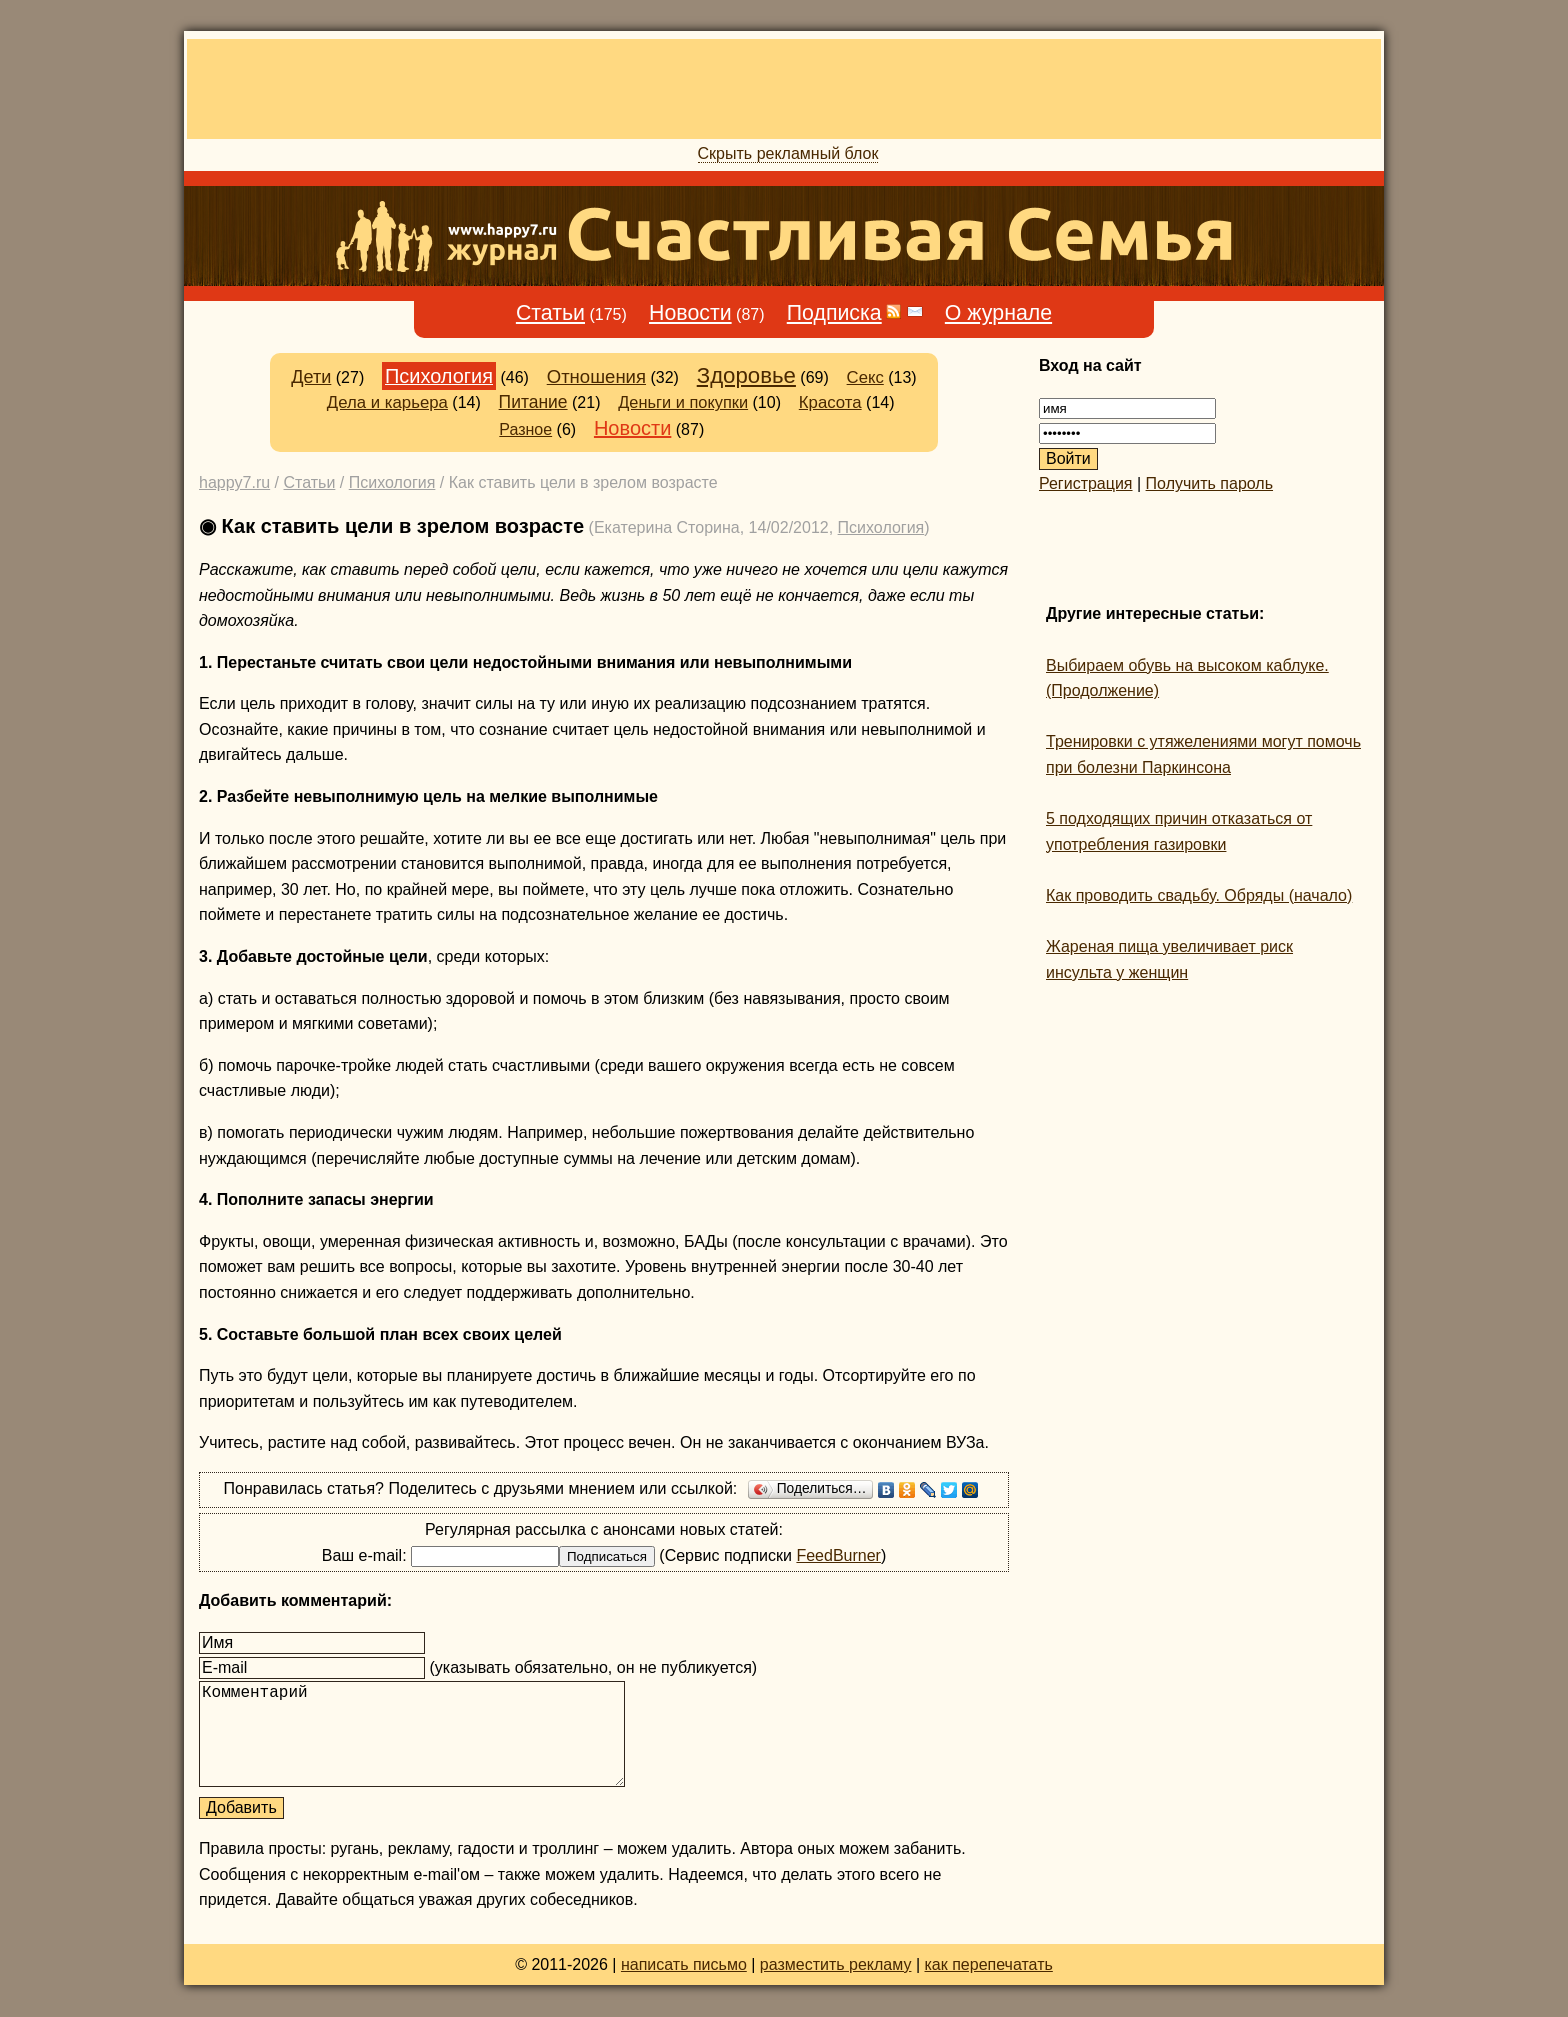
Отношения (596, 376)
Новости (690, 313)
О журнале (998, 313)
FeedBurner (838, 1555)
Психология (439, 376)
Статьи (550, 313)
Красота (830, 402)
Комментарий (412, 1734)
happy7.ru (234, 482)
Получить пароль (1209, 483)
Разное (525, 429)
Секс (865, 377)
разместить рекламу (836, 1964)
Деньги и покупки (683, 402)
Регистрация (1086, 483)
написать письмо (684, 1964)
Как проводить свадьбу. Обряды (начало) (1199, 895)
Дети (311, 377)
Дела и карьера (387, 402)
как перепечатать (989, 1964)
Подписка (834, 313)
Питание (533, 402)
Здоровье (746, 375)
